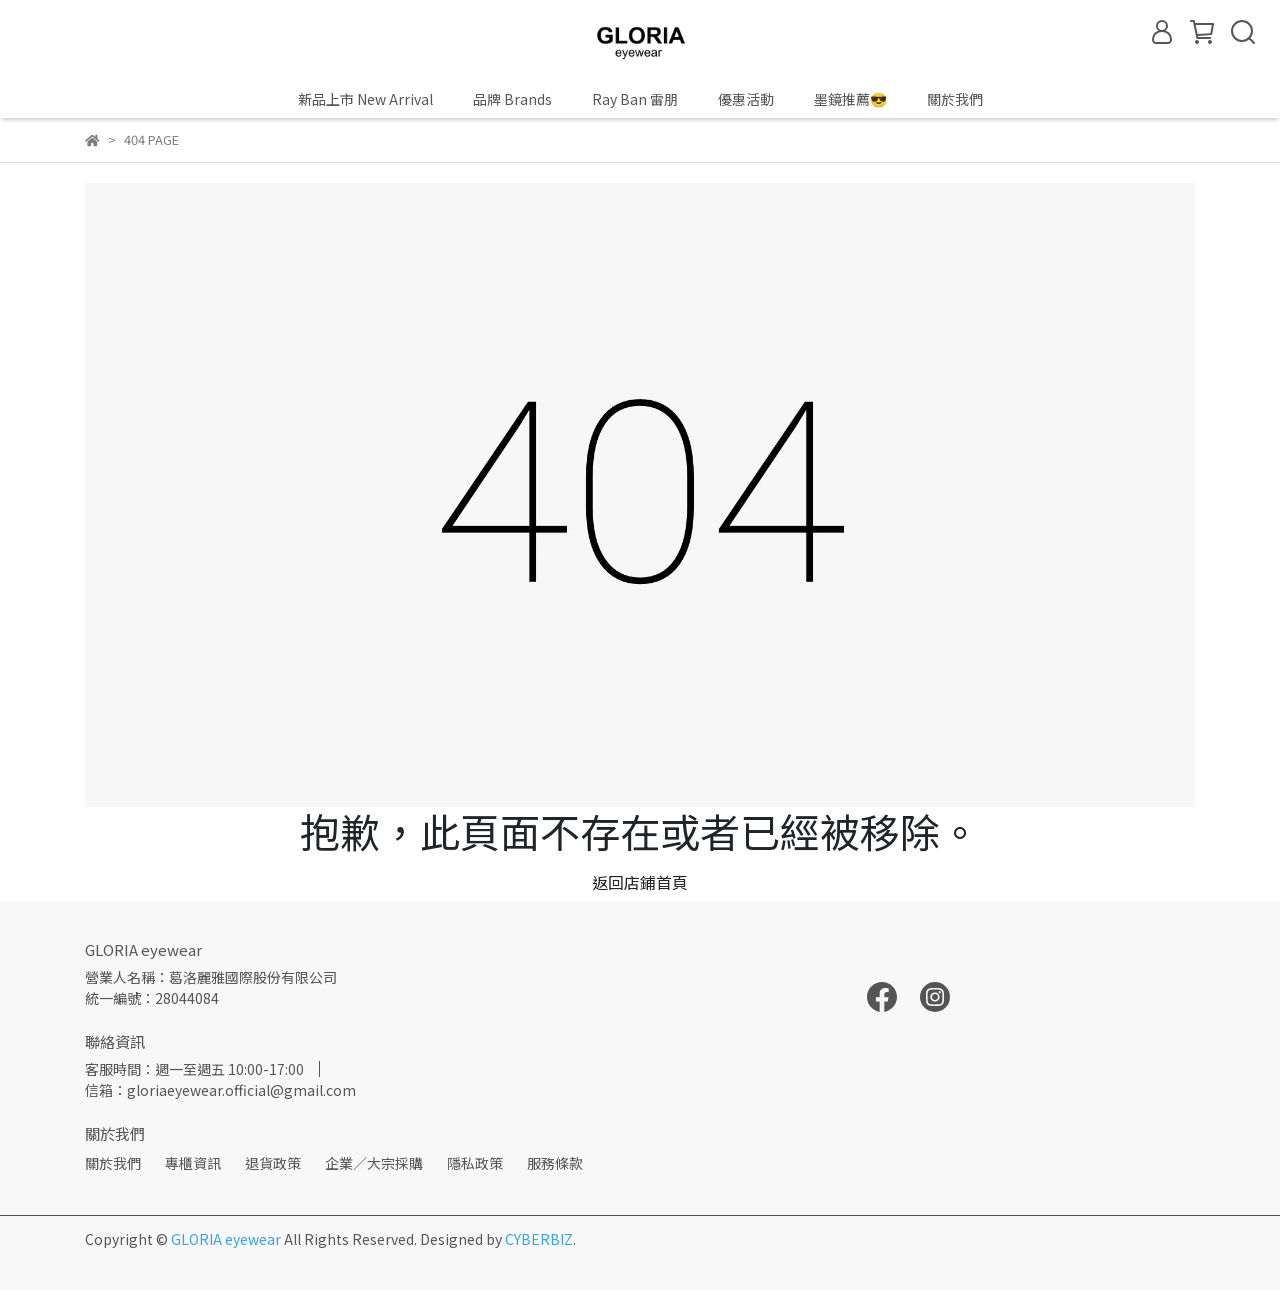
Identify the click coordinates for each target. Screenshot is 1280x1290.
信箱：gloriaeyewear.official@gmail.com (220, 1090)
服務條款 (555, 1163)
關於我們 (113, 1163)
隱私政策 (475, 1163)
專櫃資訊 (193, 1163)
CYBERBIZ (539, 1239)
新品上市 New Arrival (365, 99)
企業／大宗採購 (374, 1163)
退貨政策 (273, 1163)
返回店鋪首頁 (640, 882)
